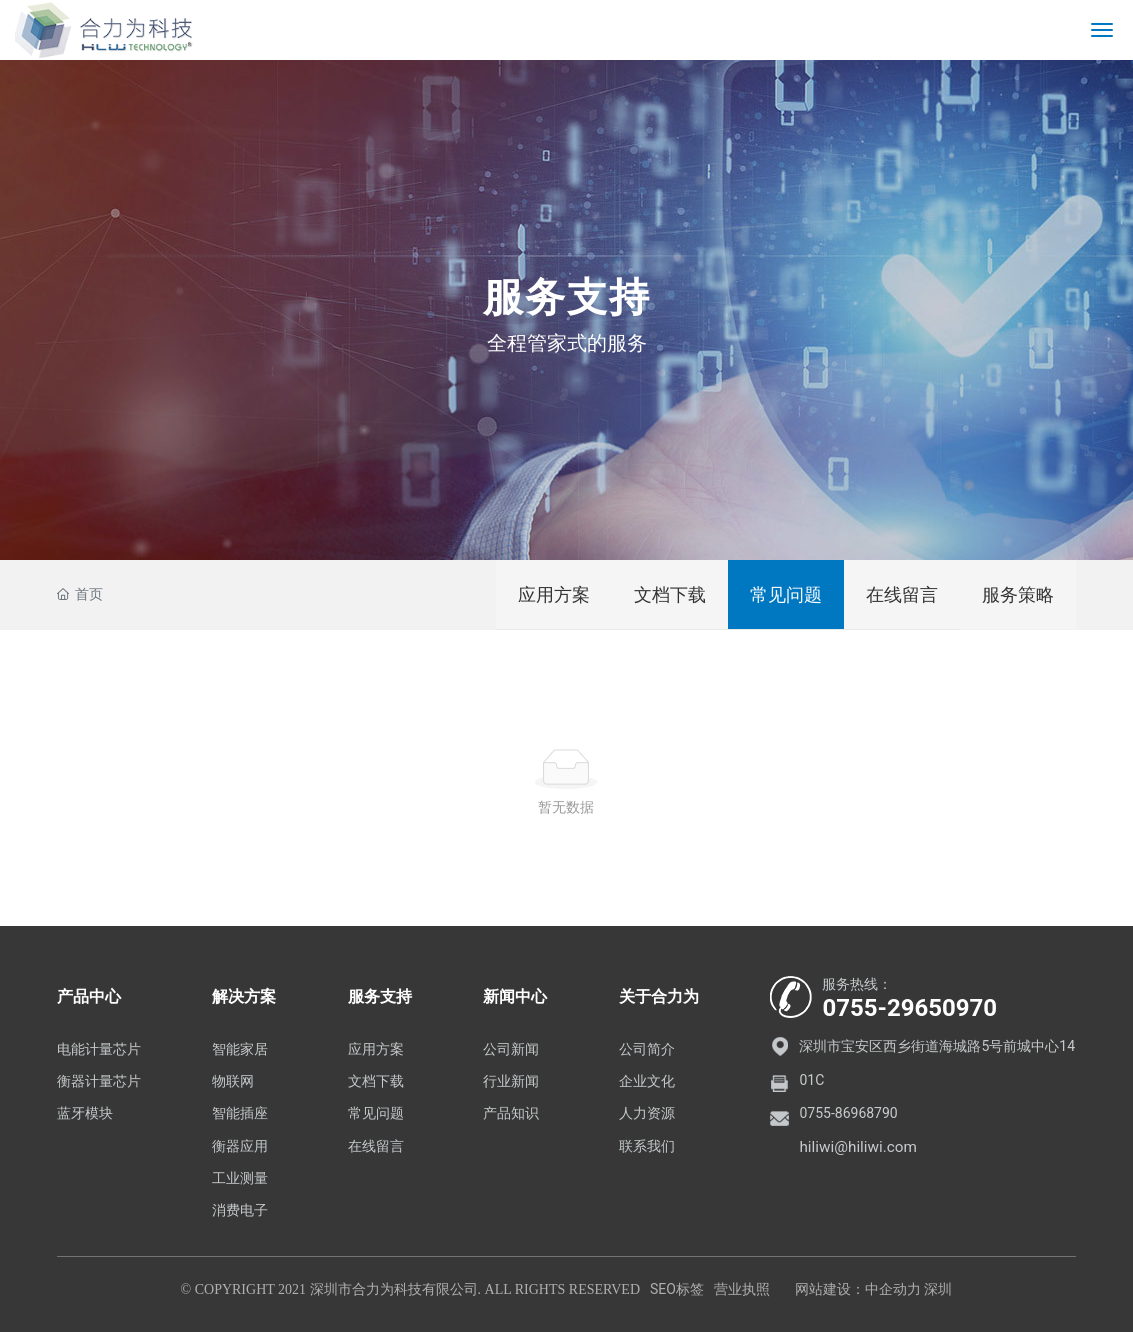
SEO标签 (677, 1289)
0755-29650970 (909, 1008)
